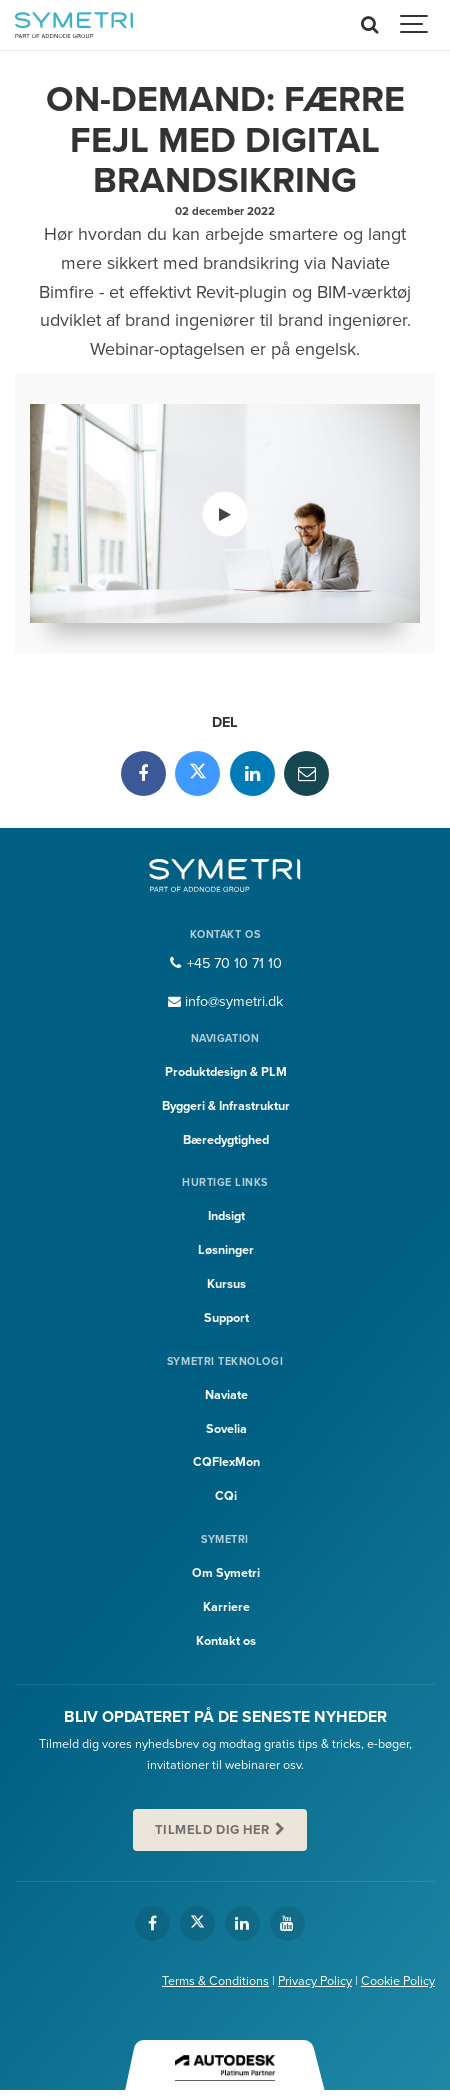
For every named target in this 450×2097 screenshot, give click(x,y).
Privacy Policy (315, 1981)
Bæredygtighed (226, 1140)
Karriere (226, 1607)
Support (226, 1318)
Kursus (226, 1284)
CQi (226, 1496)
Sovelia (226, 1429)
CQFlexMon (226, 1462)
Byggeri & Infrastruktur (226, 1106)
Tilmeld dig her (212, 1830)
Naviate (226, 1395)
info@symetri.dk (225, 1001)
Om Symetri (226, 1573)
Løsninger (226, 1250)
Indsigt (226, 1216)
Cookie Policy (398, 1981)
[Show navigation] (415, 25)
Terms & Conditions (215, 1981)
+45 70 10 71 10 (225, 963)
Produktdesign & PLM (226, 1072)
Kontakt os (226, 1641)
